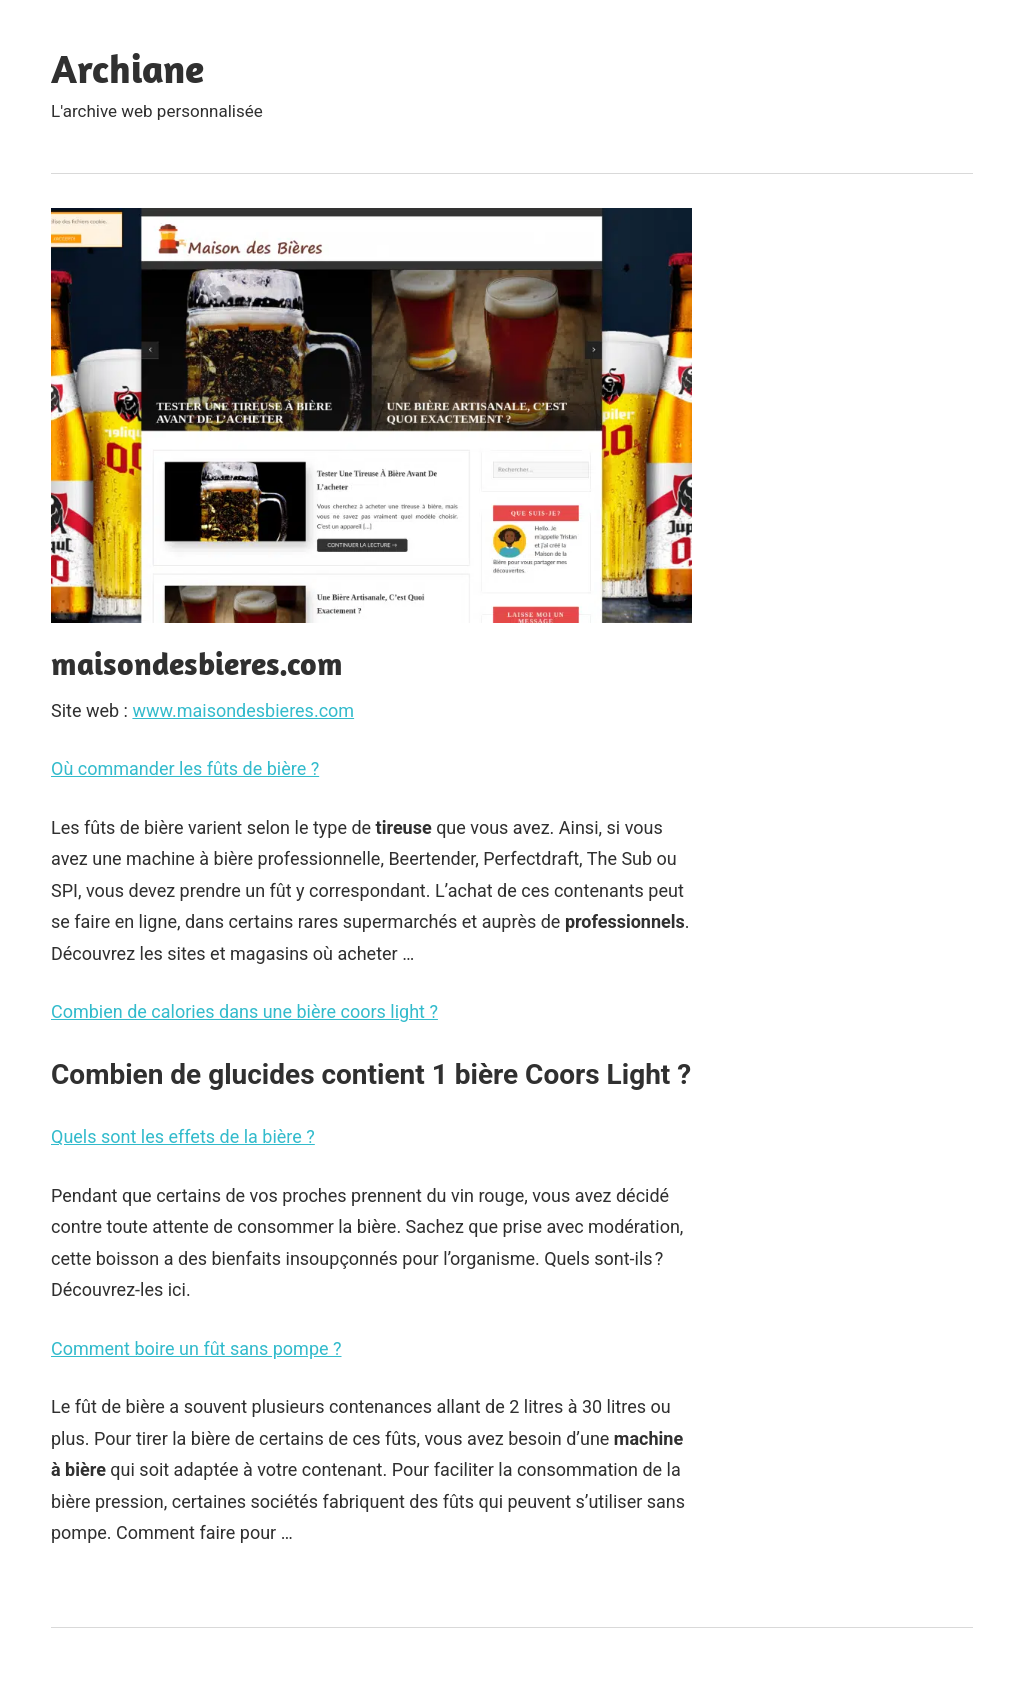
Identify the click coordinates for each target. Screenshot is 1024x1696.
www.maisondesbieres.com (243, 710)
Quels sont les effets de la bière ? (183, 1136)
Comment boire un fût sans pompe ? (196, 1348)
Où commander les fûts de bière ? (185, 768)
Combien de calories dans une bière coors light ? (244, 1011)
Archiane (127, 68)
